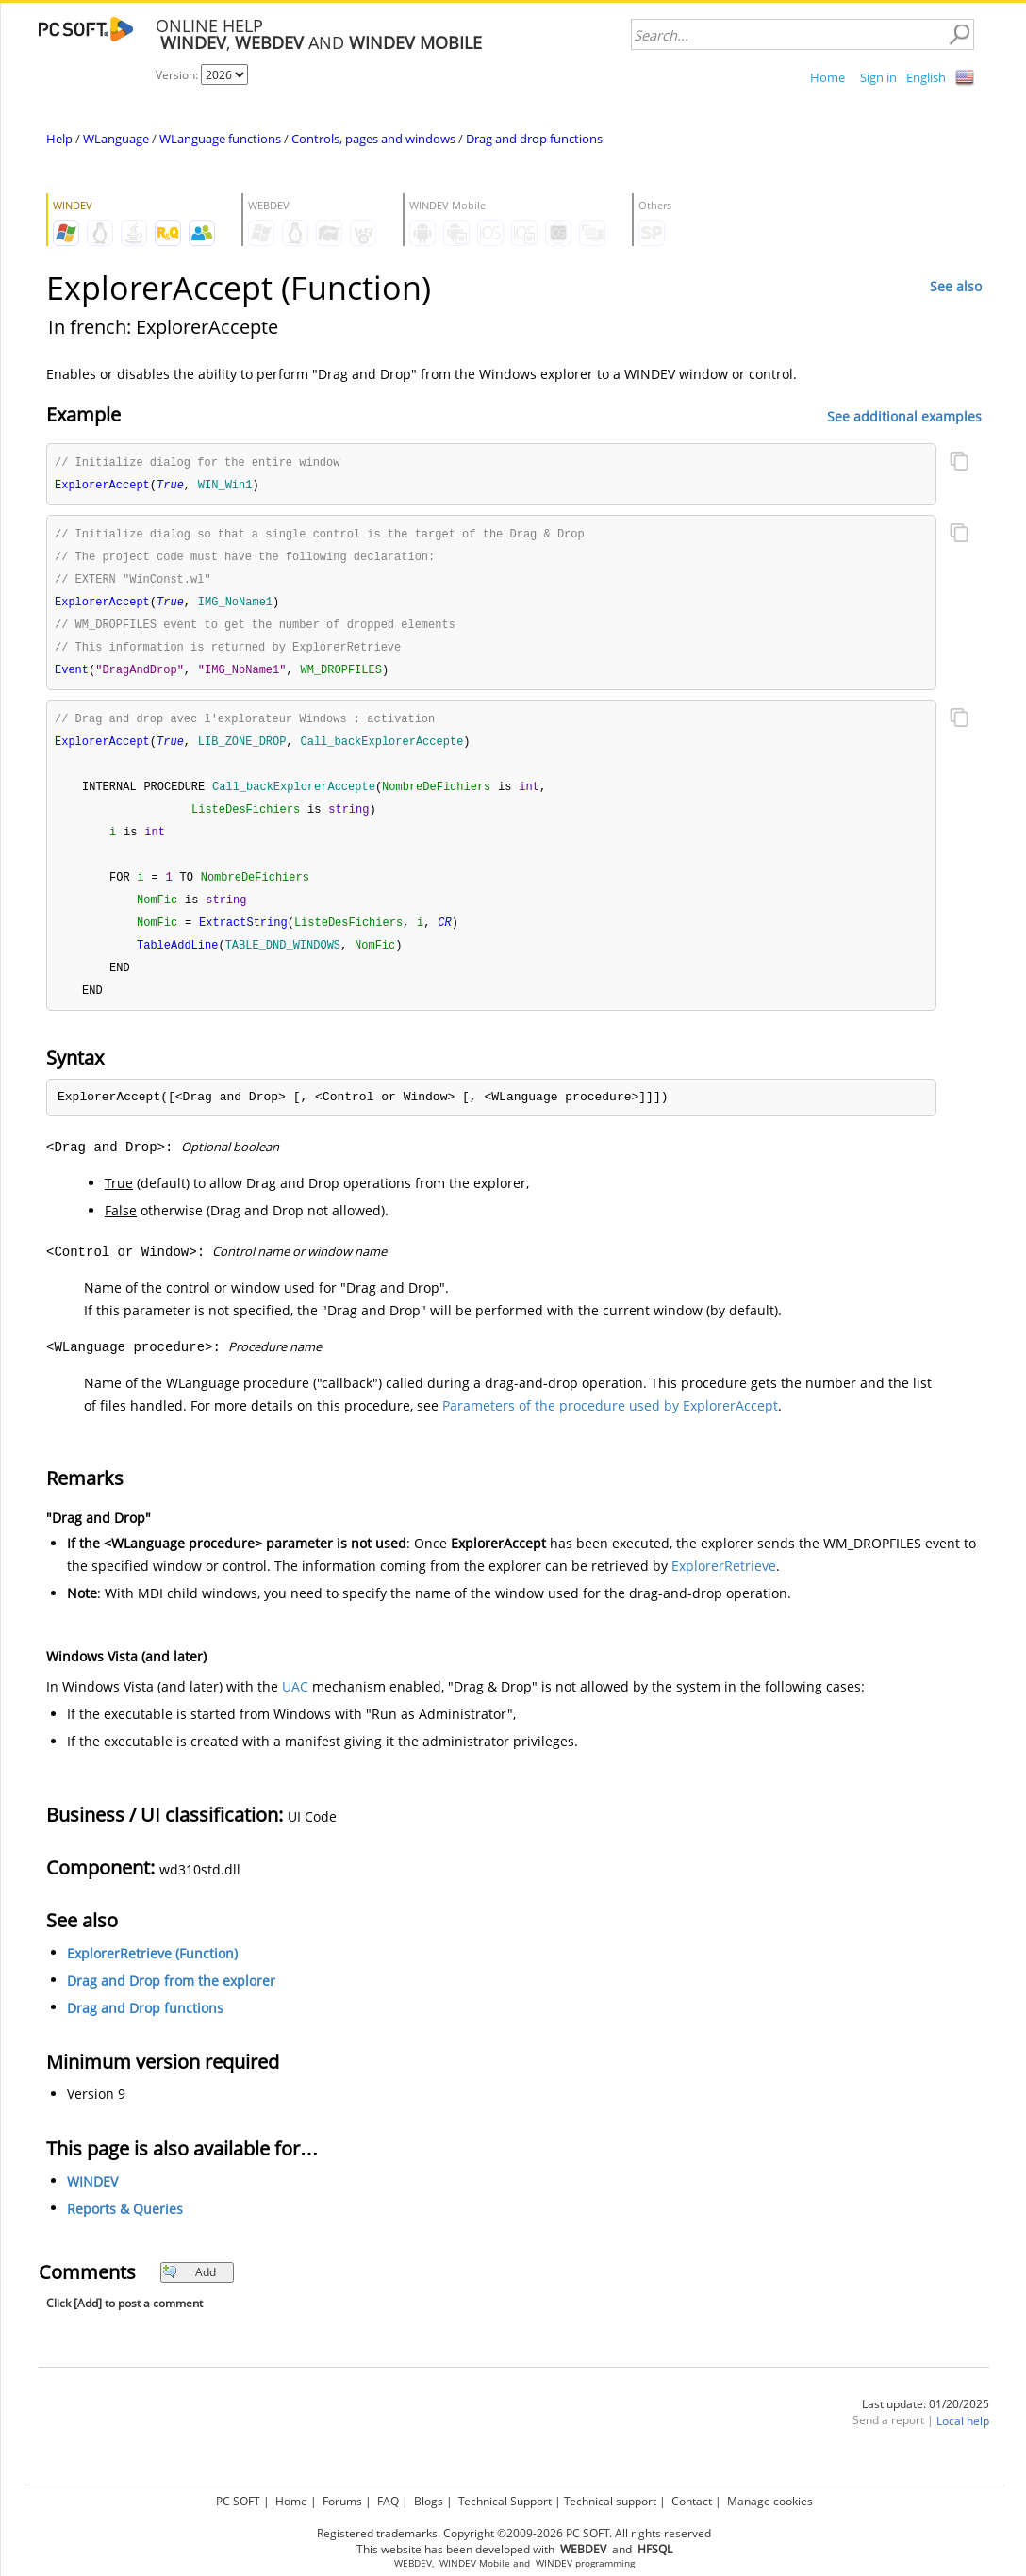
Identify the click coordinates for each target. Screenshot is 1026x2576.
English (926, 77)
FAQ (388, 2501)
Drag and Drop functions (145, 2027)
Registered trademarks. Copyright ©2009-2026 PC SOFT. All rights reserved (514, 2533)
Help (59, 138)
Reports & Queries (125, 2228)
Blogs (428, 2501)
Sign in (878, 77)
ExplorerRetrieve (723, 1584)
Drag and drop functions (534, 138)
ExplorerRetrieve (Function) (152, 1972)
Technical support (610, 2501)
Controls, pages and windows (373, 138)
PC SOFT (238, 2501)
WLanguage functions (220, 138)
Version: (178, 75)
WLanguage (116, 138)
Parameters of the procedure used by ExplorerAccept (610, 1424)
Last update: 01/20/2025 (925, 2423)
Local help (962, 2440)
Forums (342, 2501)
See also (956, 286)
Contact (691, 2501)
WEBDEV (413, 2563)
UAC (295, 1705)
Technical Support (505, 2501)
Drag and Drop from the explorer (171, 1999)
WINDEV (92, 2200)
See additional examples (904, 415)
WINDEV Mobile (474, 2563)
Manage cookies (770, 2501)
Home (827, 77)
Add (189, 2291)
